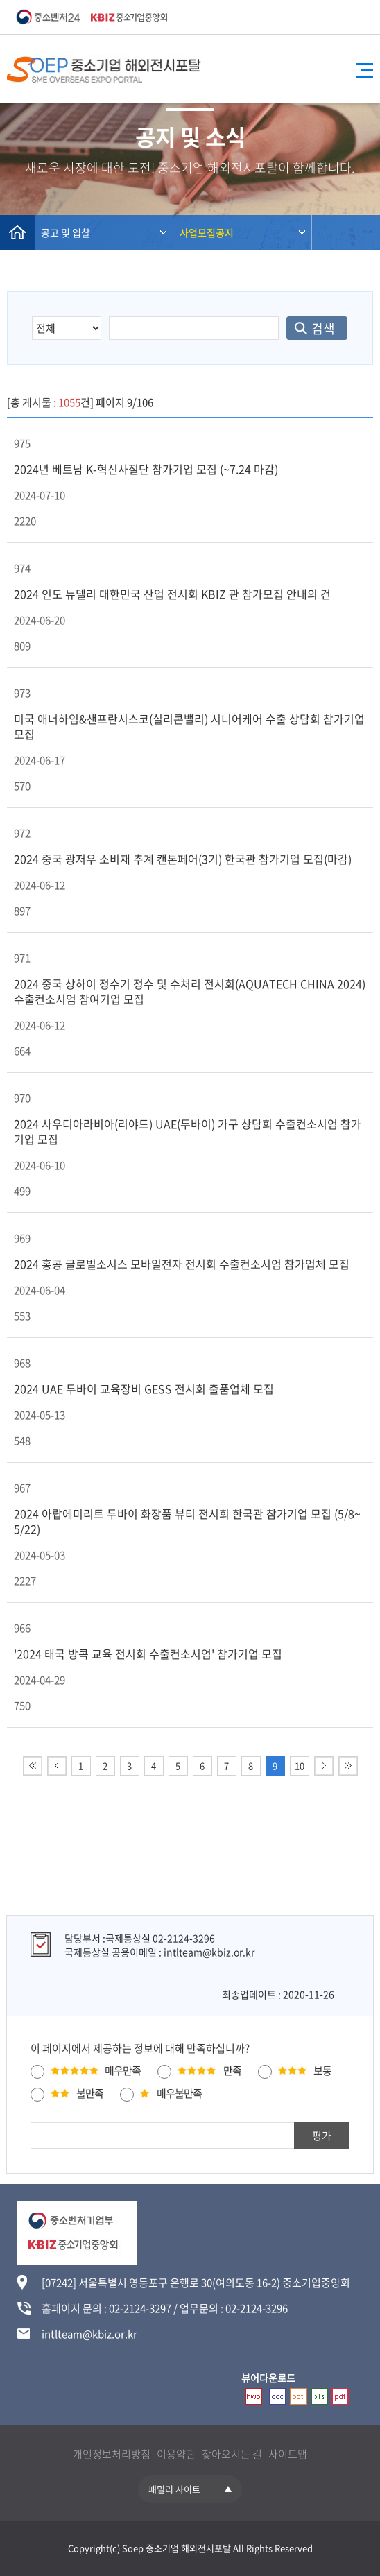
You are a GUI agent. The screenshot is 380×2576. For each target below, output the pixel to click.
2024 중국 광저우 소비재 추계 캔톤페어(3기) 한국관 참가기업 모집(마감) (183, 858)
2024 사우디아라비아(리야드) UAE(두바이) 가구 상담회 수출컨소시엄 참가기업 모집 (187, 1131)
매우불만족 (179, 2093)
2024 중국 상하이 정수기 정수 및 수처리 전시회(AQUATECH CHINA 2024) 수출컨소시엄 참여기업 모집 (189, 991)
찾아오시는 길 (232, 2454)
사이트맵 (287, 2454)
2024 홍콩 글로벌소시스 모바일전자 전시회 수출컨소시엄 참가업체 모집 (181, 1263)
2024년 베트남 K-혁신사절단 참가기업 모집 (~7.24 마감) (146, 468)
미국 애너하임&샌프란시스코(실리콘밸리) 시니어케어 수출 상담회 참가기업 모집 (189, 726)
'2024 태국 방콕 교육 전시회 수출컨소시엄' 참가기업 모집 (148, 1653)
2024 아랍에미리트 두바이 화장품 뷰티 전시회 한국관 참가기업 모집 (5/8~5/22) (187, 1521)
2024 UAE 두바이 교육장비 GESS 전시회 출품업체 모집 (144, 1388)
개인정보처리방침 (111, 2454)
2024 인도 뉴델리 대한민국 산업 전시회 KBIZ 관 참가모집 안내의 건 (172, 593)
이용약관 (176, 2454)
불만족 (89, 2093)
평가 (321, 2135)
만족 (232, 2070)
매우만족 (123, 2070)
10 (299, 1765)
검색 (323, 328)
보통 (322, 2070)
